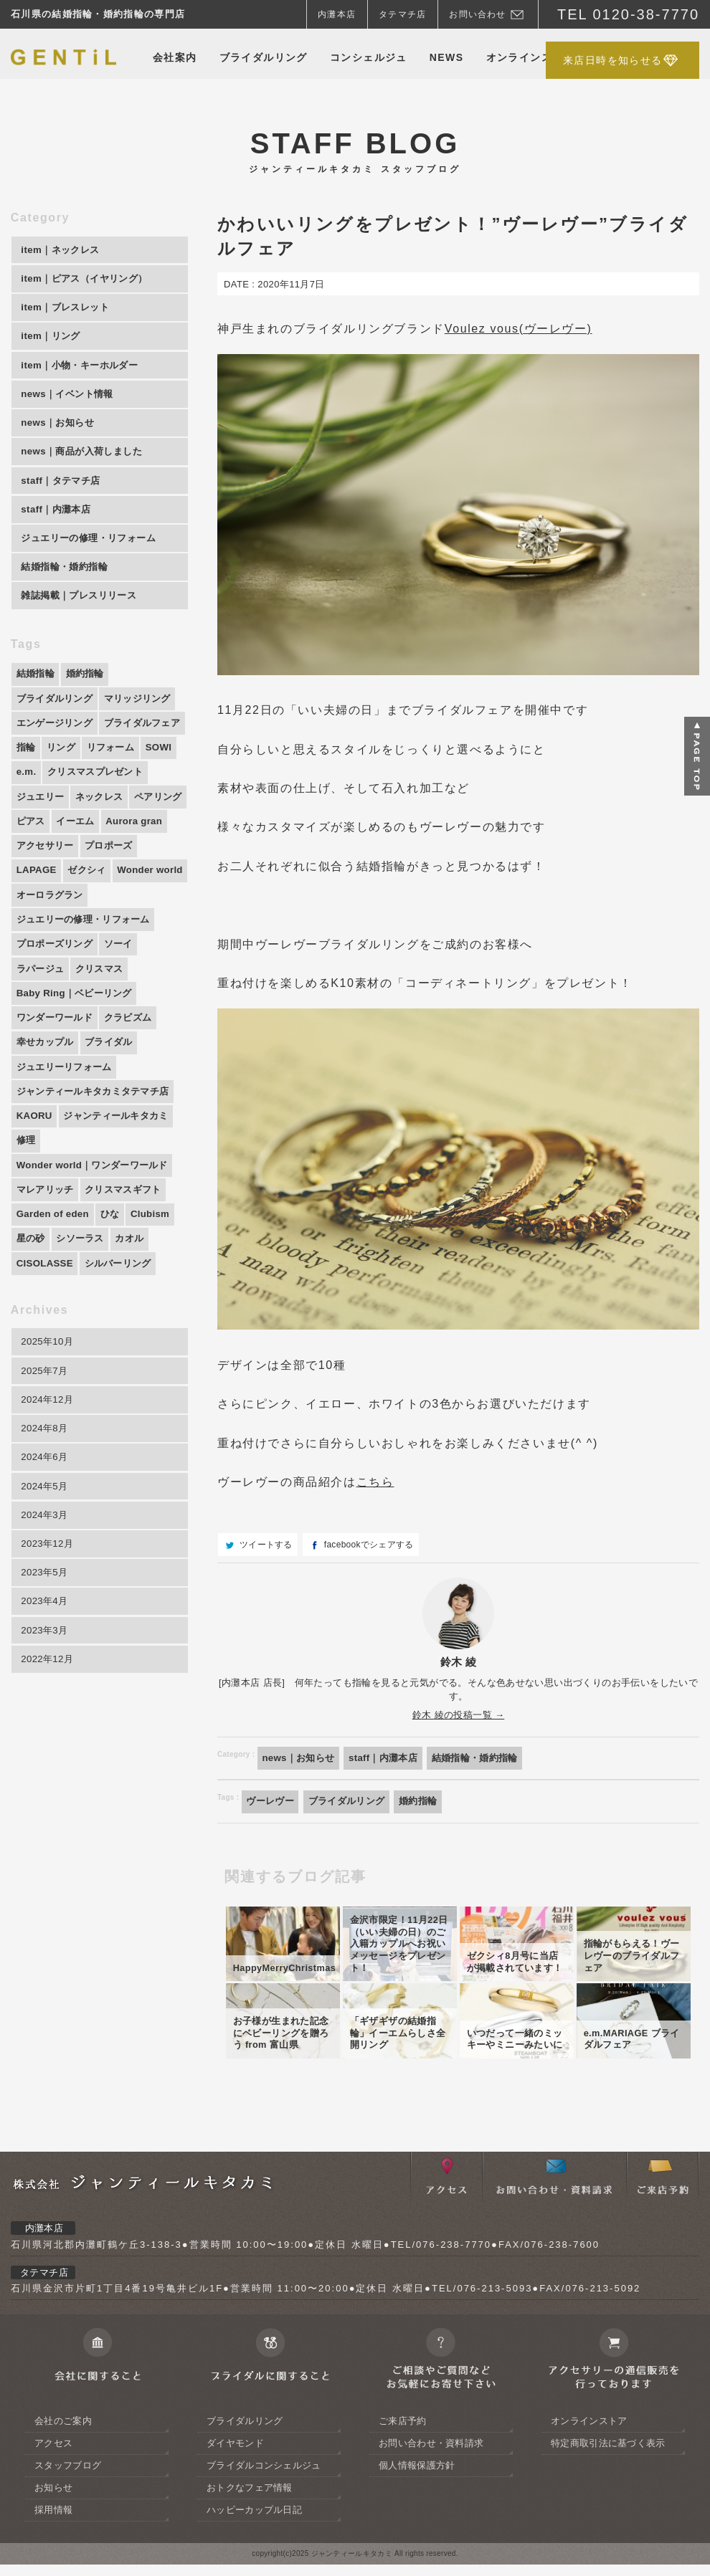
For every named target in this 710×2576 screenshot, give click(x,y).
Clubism (158, 1288)
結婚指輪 (36, 694)
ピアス (158, 849)
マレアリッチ (47, 1263)
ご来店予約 (662, 2349)
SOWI (94, 797)
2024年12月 (49, 1481)
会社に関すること (97, 2531)
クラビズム (136, 1081)
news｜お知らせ (301, 1758)
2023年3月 (46, 1724)
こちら (375, 1482)
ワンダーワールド (57, 1081)
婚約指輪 (430, 1803)
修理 (26, 1211)
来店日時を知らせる (613, 60)
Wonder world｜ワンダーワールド (97, 1237)
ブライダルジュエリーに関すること (269, 2531)
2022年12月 (49, 1754)
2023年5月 (46, 1663)
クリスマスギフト (130, 1263)
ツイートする (266, 1545)
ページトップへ (697, 756)
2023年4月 (46, 1693)
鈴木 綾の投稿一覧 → (458, 1714)
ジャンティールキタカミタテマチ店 (98, 1159)
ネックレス (42, 849)
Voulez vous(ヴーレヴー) (518, 329)
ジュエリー (157, 823)
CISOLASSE (46, 1340)
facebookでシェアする (369, 1545)
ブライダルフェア (57, 772)
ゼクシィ (91, 926)
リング (158, 772)
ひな (115, 1288)
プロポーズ (115, 901)
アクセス (446, 2349)
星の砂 (31, 1314)
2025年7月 (46, 1450)
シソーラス (84, 1314)
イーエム (36, 875)
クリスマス (105, 1030)
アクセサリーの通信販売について (613, 2531)
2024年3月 (46, 1602)
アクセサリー (47, 901)
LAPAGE (37, 926)
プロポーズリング (57, 1004)
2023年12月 (49, 1632)
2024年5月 (46, 1572)
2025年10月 (49, 1420)
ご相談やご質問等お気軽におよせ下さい (441, 2531)
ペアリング (105, 849)
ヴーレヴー (272, 1803)
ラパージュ (42, 1030)
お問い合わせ (477, 14)
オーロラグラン (133, 952)
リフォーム (42, 797)
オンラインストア (530, 57)
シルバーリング (124, 1340)
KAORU (35, 1185)
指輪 (120, 772)
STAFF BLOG (355, 150)
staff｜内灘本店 (391, 1758)
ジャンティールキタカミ (122, 1185)
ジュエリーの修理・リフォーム (88, 978)
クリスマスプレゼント (67, 823)
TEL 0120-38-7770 (628, 14)
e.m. (129, 797)
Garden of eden (54, 1288)
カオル (137, 1314)
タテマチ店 (402, 14)
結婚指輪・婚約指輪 (488, 1758)
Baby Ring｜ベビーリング (78, 1056)
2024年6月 (46, 1541)
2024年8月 (46, 1511)
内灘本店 (337, 14)
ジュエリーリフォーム (67, 1133)
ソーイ (125, 1004)
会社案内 (175, 57)
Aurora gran (99, 875)
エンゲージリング (57, 745)
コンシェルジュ (368, 57)
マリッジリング (146, 719)
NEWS (447, 57)
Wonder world (51, 952)
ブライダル (115, 1107)
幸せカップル (47, 1107)
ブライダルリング (263, 57)
